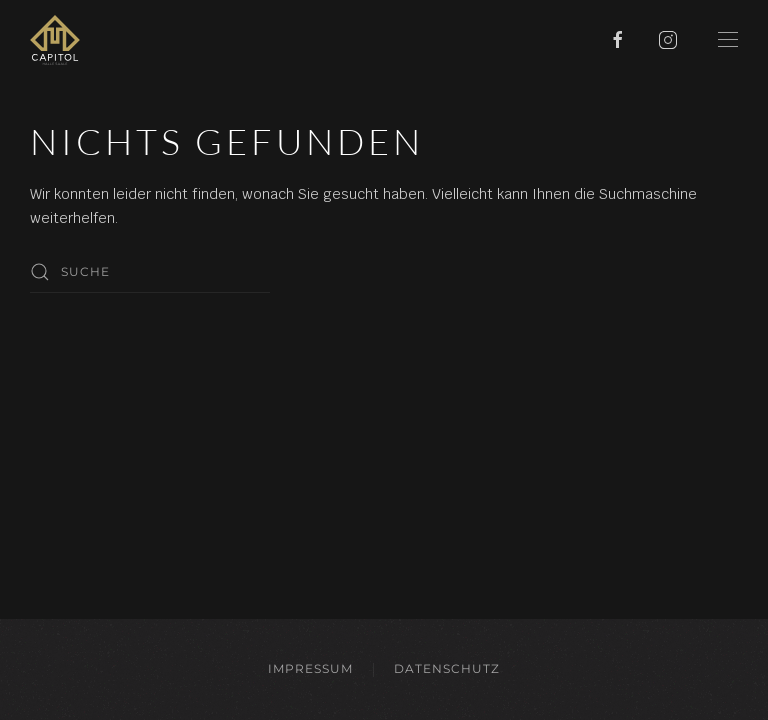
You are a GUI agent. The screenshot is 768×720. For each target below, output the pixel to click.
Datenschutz (447, 668)
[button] (728, 40)
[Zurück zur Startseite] (55, 40)
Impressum (310, 668)
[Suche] (150, 272)
